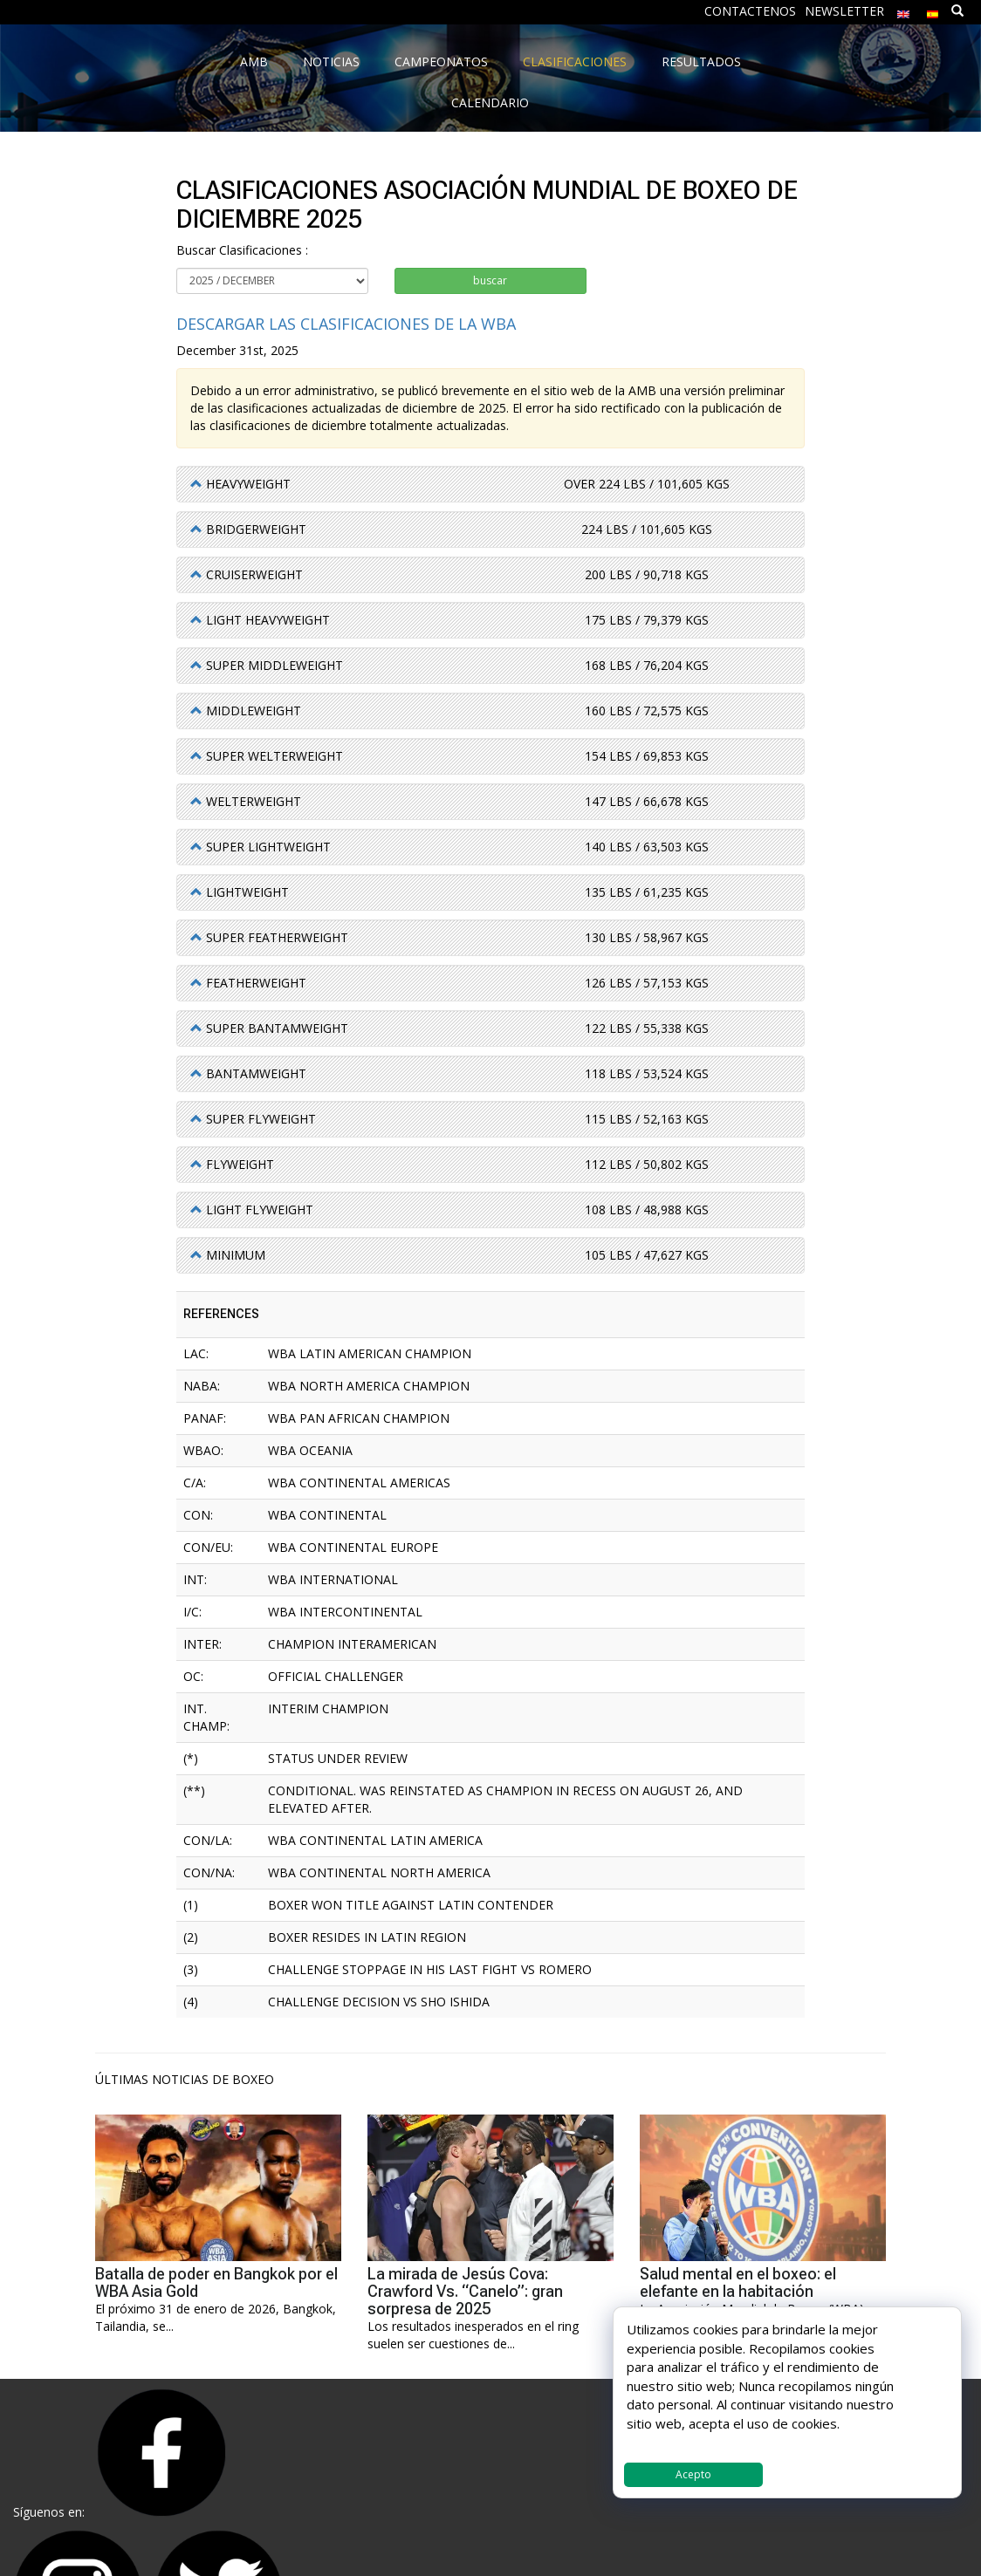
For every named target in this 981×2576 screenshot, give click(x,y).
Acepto (693, 2474)
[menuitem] (903, 10)
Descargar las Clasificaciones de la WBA (346, 323)
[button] (240, 483)
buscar (490, 280)
